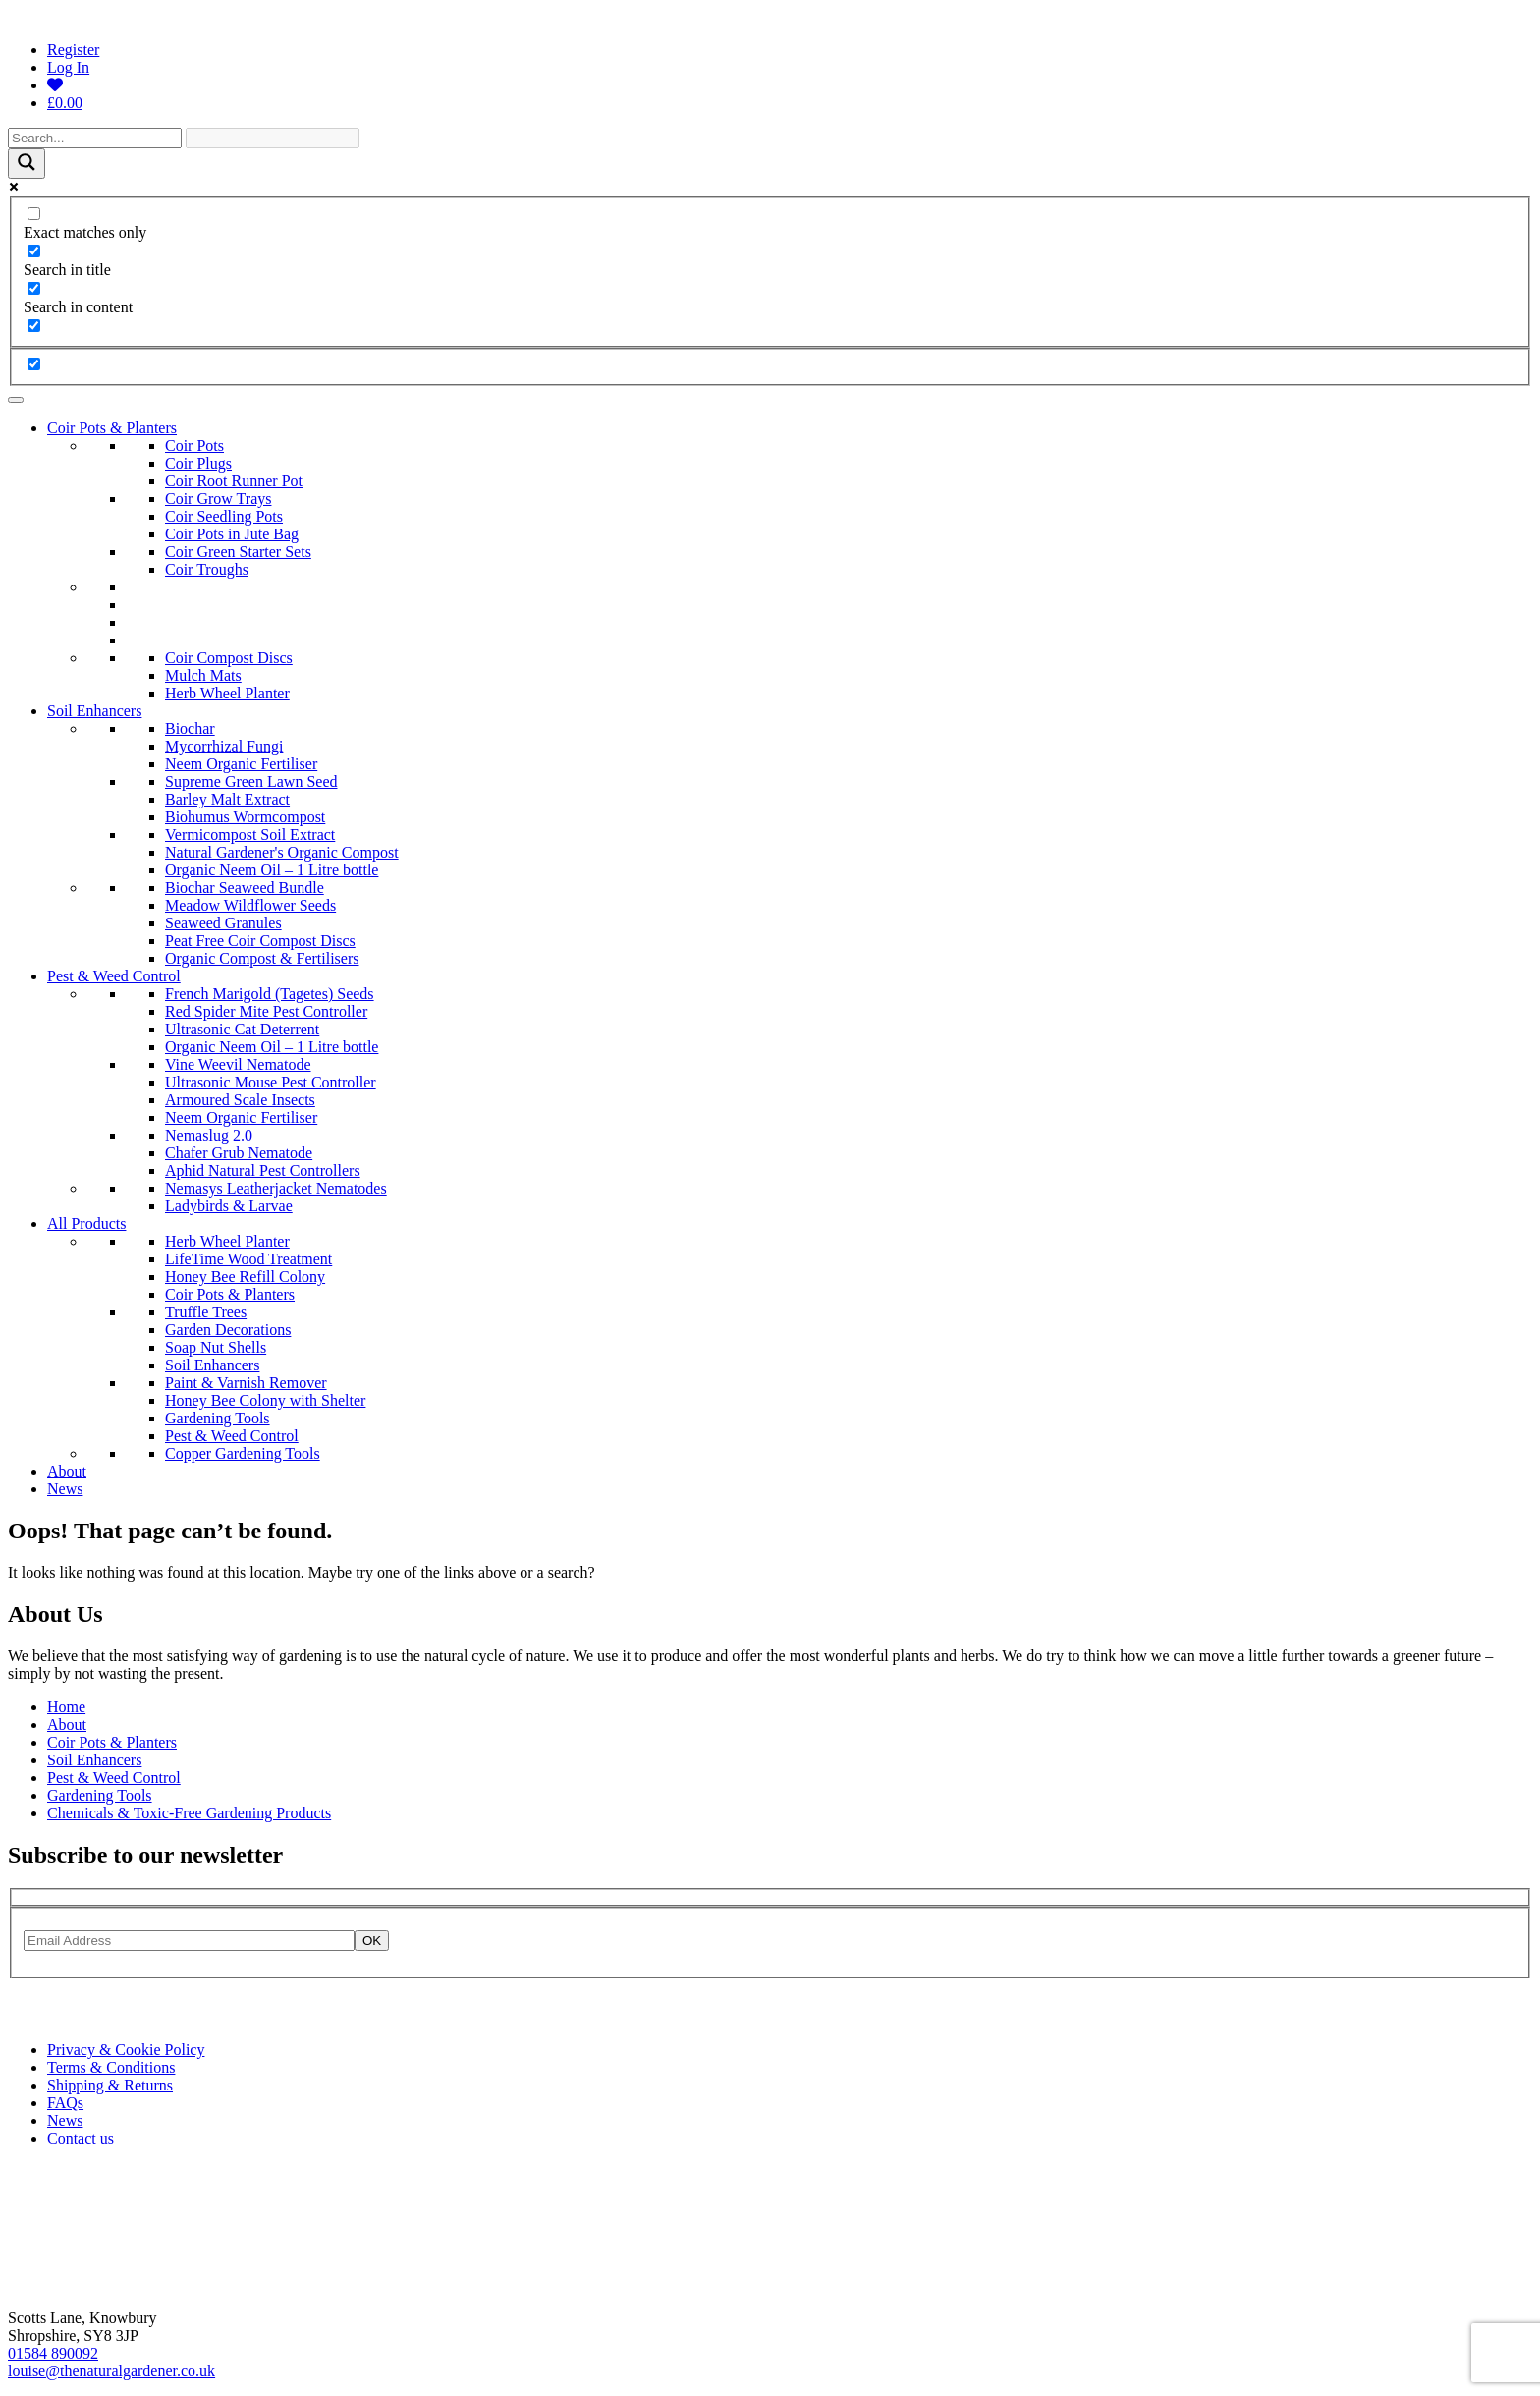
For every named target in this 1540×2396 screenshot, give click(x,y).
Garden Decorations (228, 1329)
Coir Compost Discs (229, 657)
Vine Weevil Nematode (238, 1064)
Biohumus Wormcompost (245, 816)
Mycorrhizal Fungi (224, 746)
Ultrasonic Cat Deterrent (242, 1029)
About (66, 1471)
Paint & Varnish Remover (246, 1382)
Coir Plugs (198, 463)
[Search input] (95, 138)
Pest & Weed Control (114, 976)
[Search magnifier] (26, 163)
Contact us (80, 2138)
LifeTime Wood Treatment (248, 1259)
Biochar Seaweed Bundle (244, 887)
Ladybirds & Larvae (229, 1206)
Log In (68, 67)
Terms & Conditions (111, 2067)
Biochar (190, 728)
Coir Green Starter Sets (238, 551)
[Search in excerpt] (34, 325)
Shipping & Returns (110, 2085)
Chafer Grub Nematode (238, 1152)
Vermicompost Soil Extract (250, 834)
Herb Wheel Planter (227, 693)
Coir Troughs (206, 569)
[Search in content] (34, 288)
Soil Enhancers (94, 710)
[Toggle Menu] (16, 400)
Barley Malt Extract (227, 799)
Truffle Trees (206, 1312)
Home (66, 1707)
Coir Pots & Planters (112, 427)
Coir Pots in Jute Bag (232, 534)
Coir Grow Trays (218, 498)
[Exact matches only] (34, 213)
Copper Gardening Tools (242, 1453)
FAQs (65, 2102)
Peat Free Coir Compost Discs (260, 940)
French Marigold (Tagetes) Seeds (269, 993)
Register (73, 49)
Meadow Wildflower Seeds (250, 905)
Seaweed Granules (223, 923)
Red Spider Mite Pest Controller (266, 1011)
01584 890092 (53, 2353)
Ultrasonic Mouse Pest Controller (270, 1082)
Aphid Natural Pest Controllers (262, 1170)
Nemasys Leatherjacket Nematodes (276, 1188)
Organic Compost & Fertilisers (261, 958)
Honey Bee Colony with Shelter (265, 1400)
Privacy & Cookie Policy (125, 2049)
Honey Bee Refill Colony (245, 1276)
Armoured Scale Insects (240, 1099)
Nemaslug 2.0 (208, 1135)
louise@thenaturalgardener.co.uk (111, 2371)
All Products (86, 1223)
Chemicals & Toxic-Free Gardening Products (189, 1813)
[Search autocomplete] (272, 138)
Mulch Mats (203, 675)
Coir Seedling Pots (224, 516)
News (64, 1488)
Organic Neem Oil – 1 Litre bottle (271, 870)
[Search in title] (34, 251)
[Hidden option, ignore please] (34, 364)
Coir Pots (194, 445)
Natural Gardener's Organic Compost (282, 852)
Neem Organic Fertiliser (241, 763)
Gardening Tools (217, 1418)
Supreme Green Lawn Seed (251, 781)
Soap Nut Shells (215, 1347)
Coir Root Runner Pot (233, 481)
